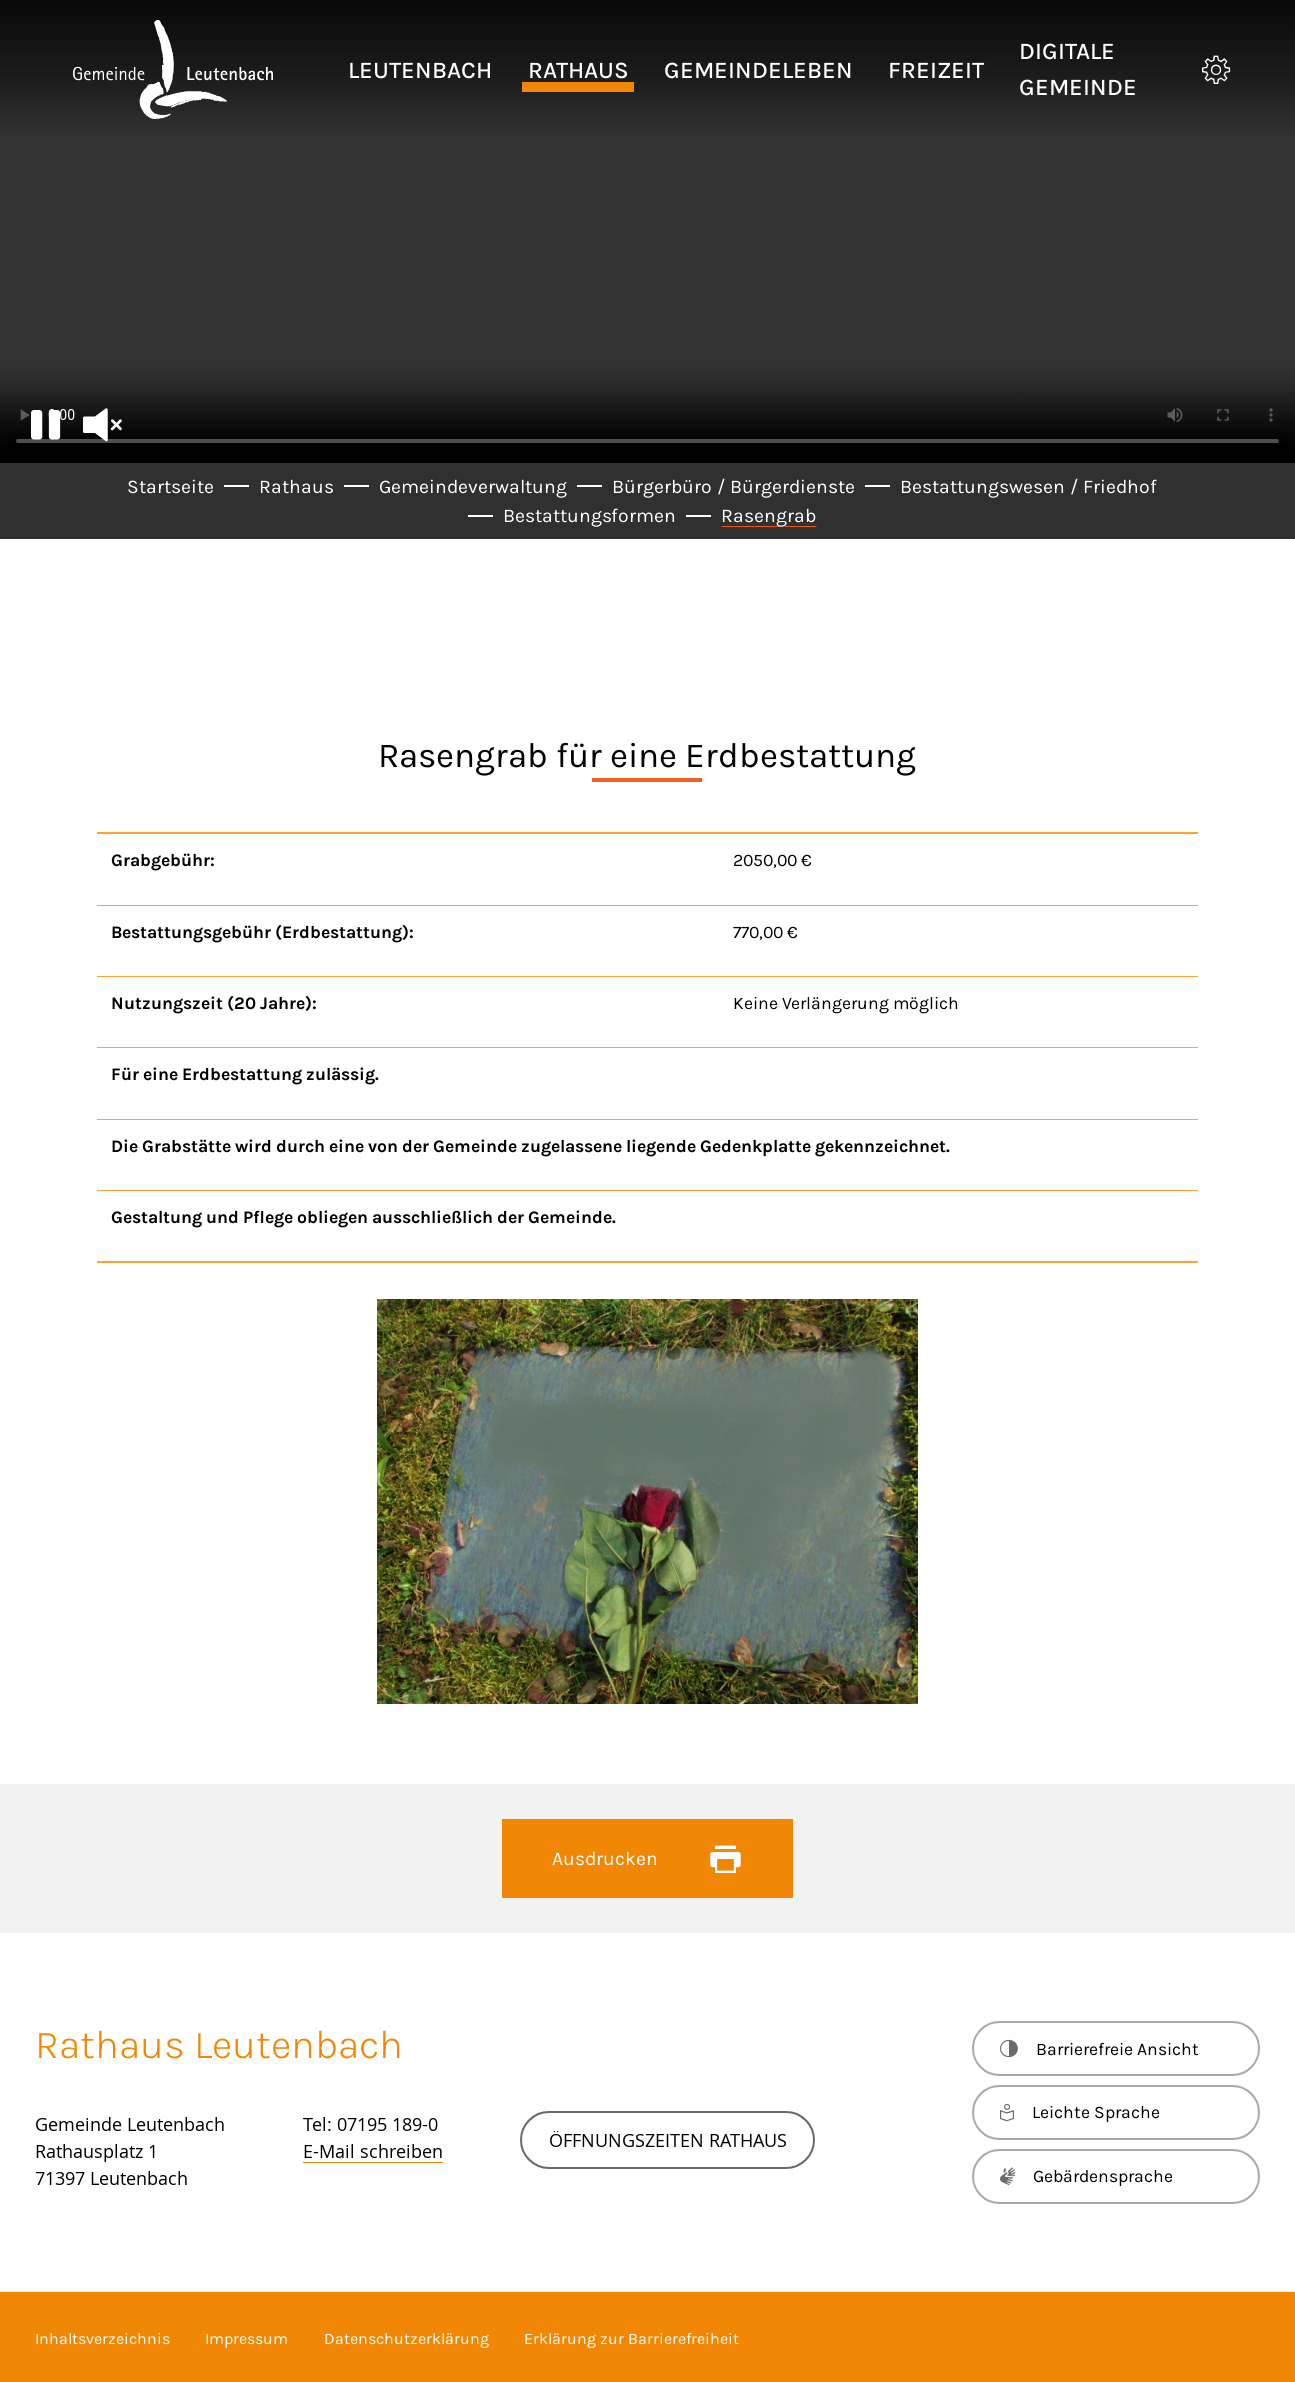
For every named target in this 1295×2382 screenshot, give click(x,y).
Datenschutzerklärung (406, 2338)
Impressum (246, 2338)
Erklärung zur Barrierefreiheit (631, 2338)
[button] (420, 69)
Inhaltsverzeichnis (102, 2338)
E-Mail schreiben (373, 2151)
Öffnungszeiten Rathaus (668, 2140)
